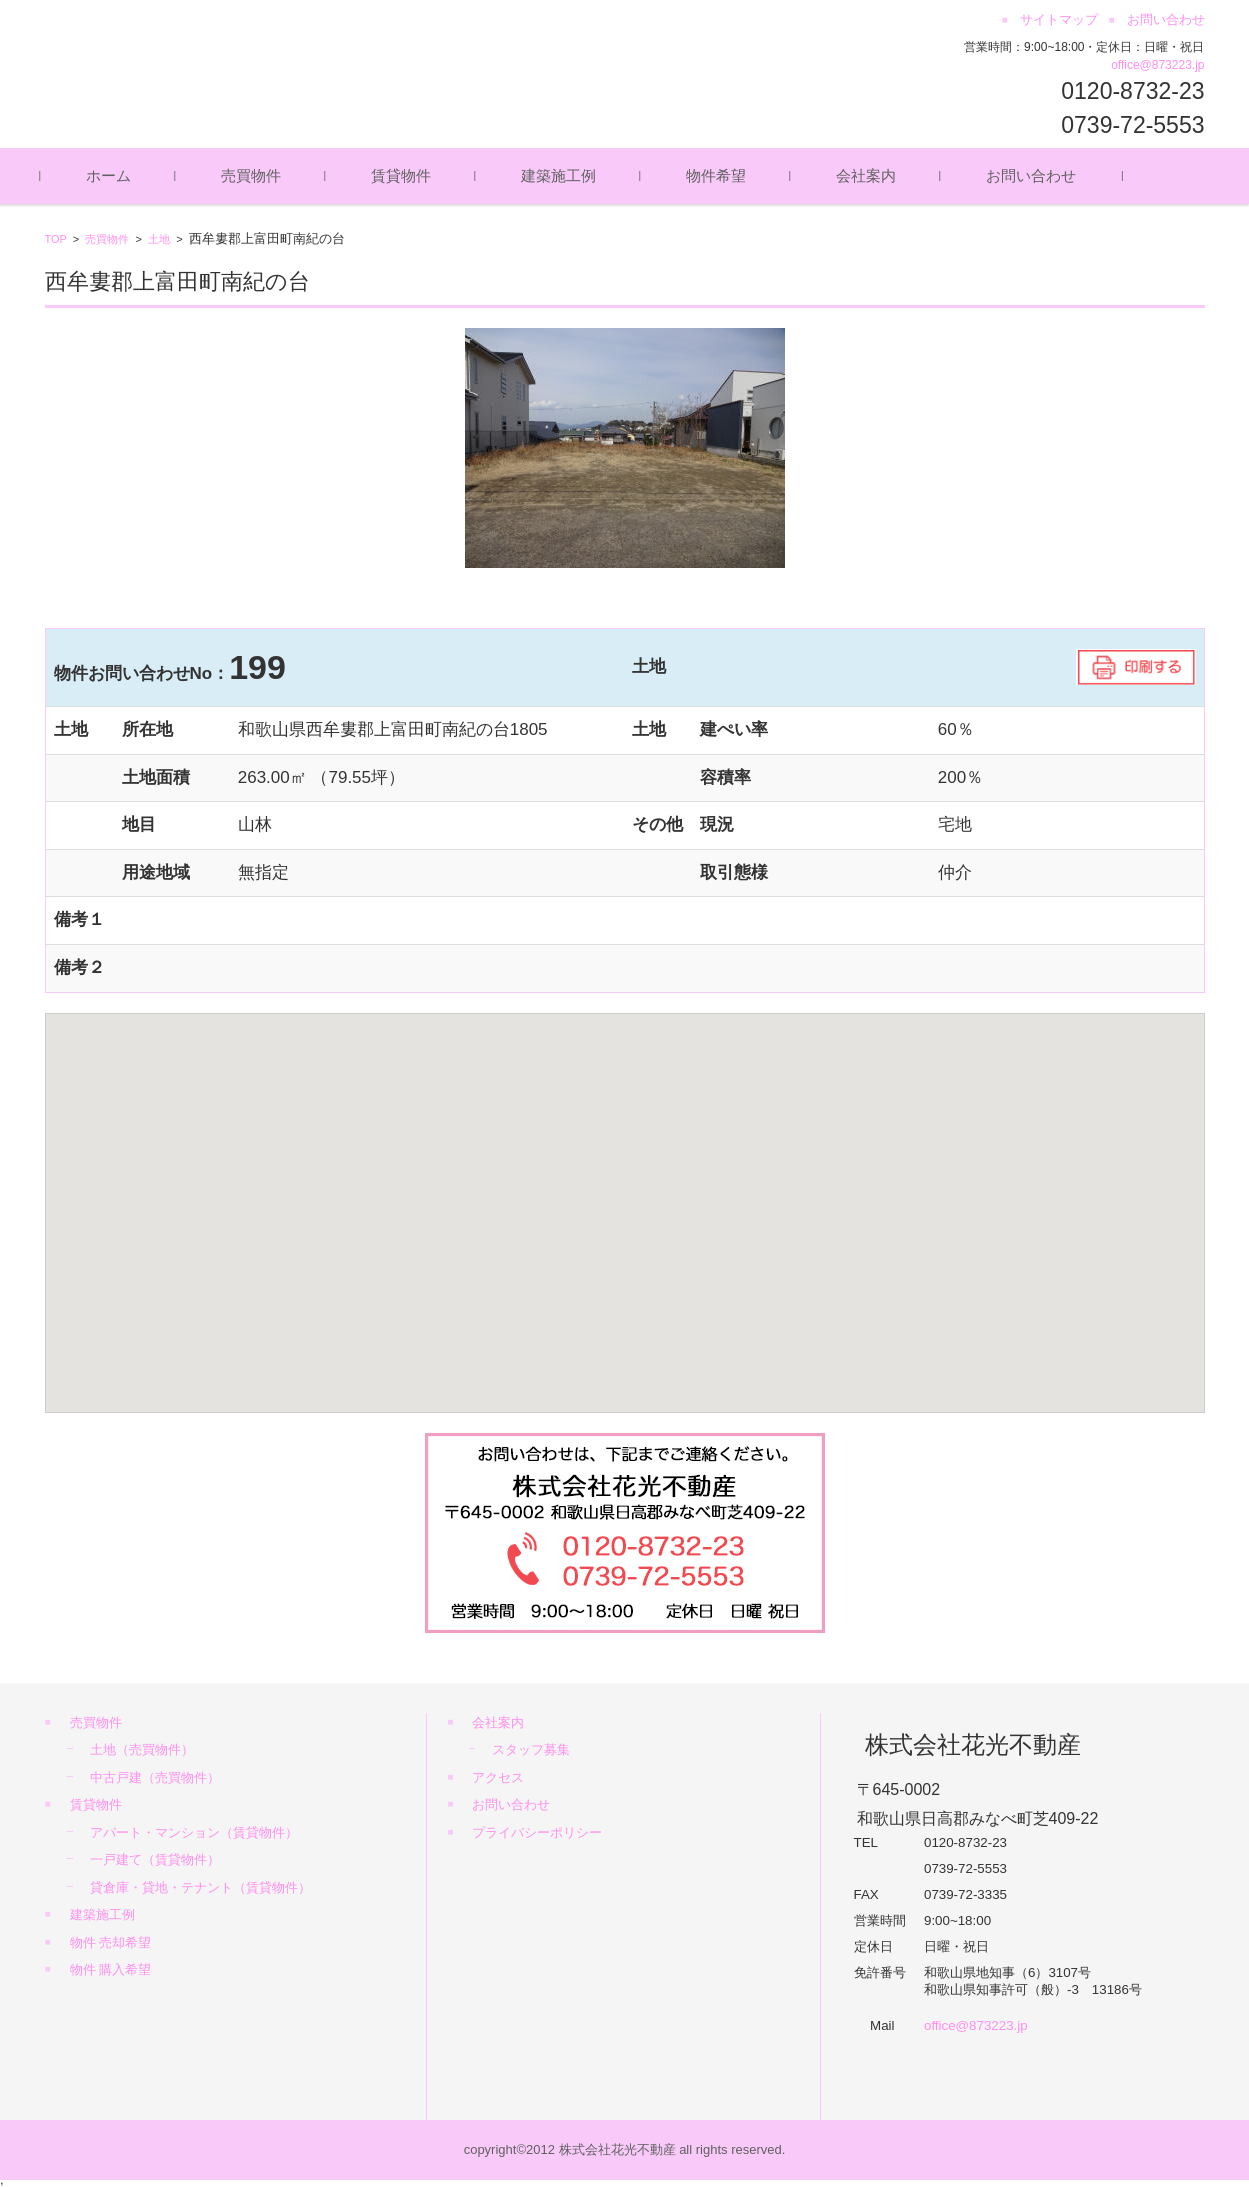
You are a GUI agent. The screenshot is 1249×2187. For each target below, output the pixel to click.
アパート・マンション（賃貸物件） (194, 1832)
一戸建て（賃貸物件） (155, 1859)
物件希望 (720, 175)
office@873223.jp (1157, 65)
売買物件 (255, 175)
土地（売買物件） (142, 1749)
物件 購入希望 (111, 1969)
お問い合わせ (1035, 175)
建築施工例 (562, 175)
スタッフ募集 (531, 1749)
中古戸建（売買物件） (155, 1777)
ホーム (112, 175)
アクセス (498, 1777)
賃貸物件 (405, 175)
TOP (56, 239)
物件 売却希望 (111, 1942)
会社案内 (870, 175)
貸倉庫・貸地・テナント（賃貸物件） (200, 1887)
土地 (159, 239)
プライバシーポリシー (537, 1832)
